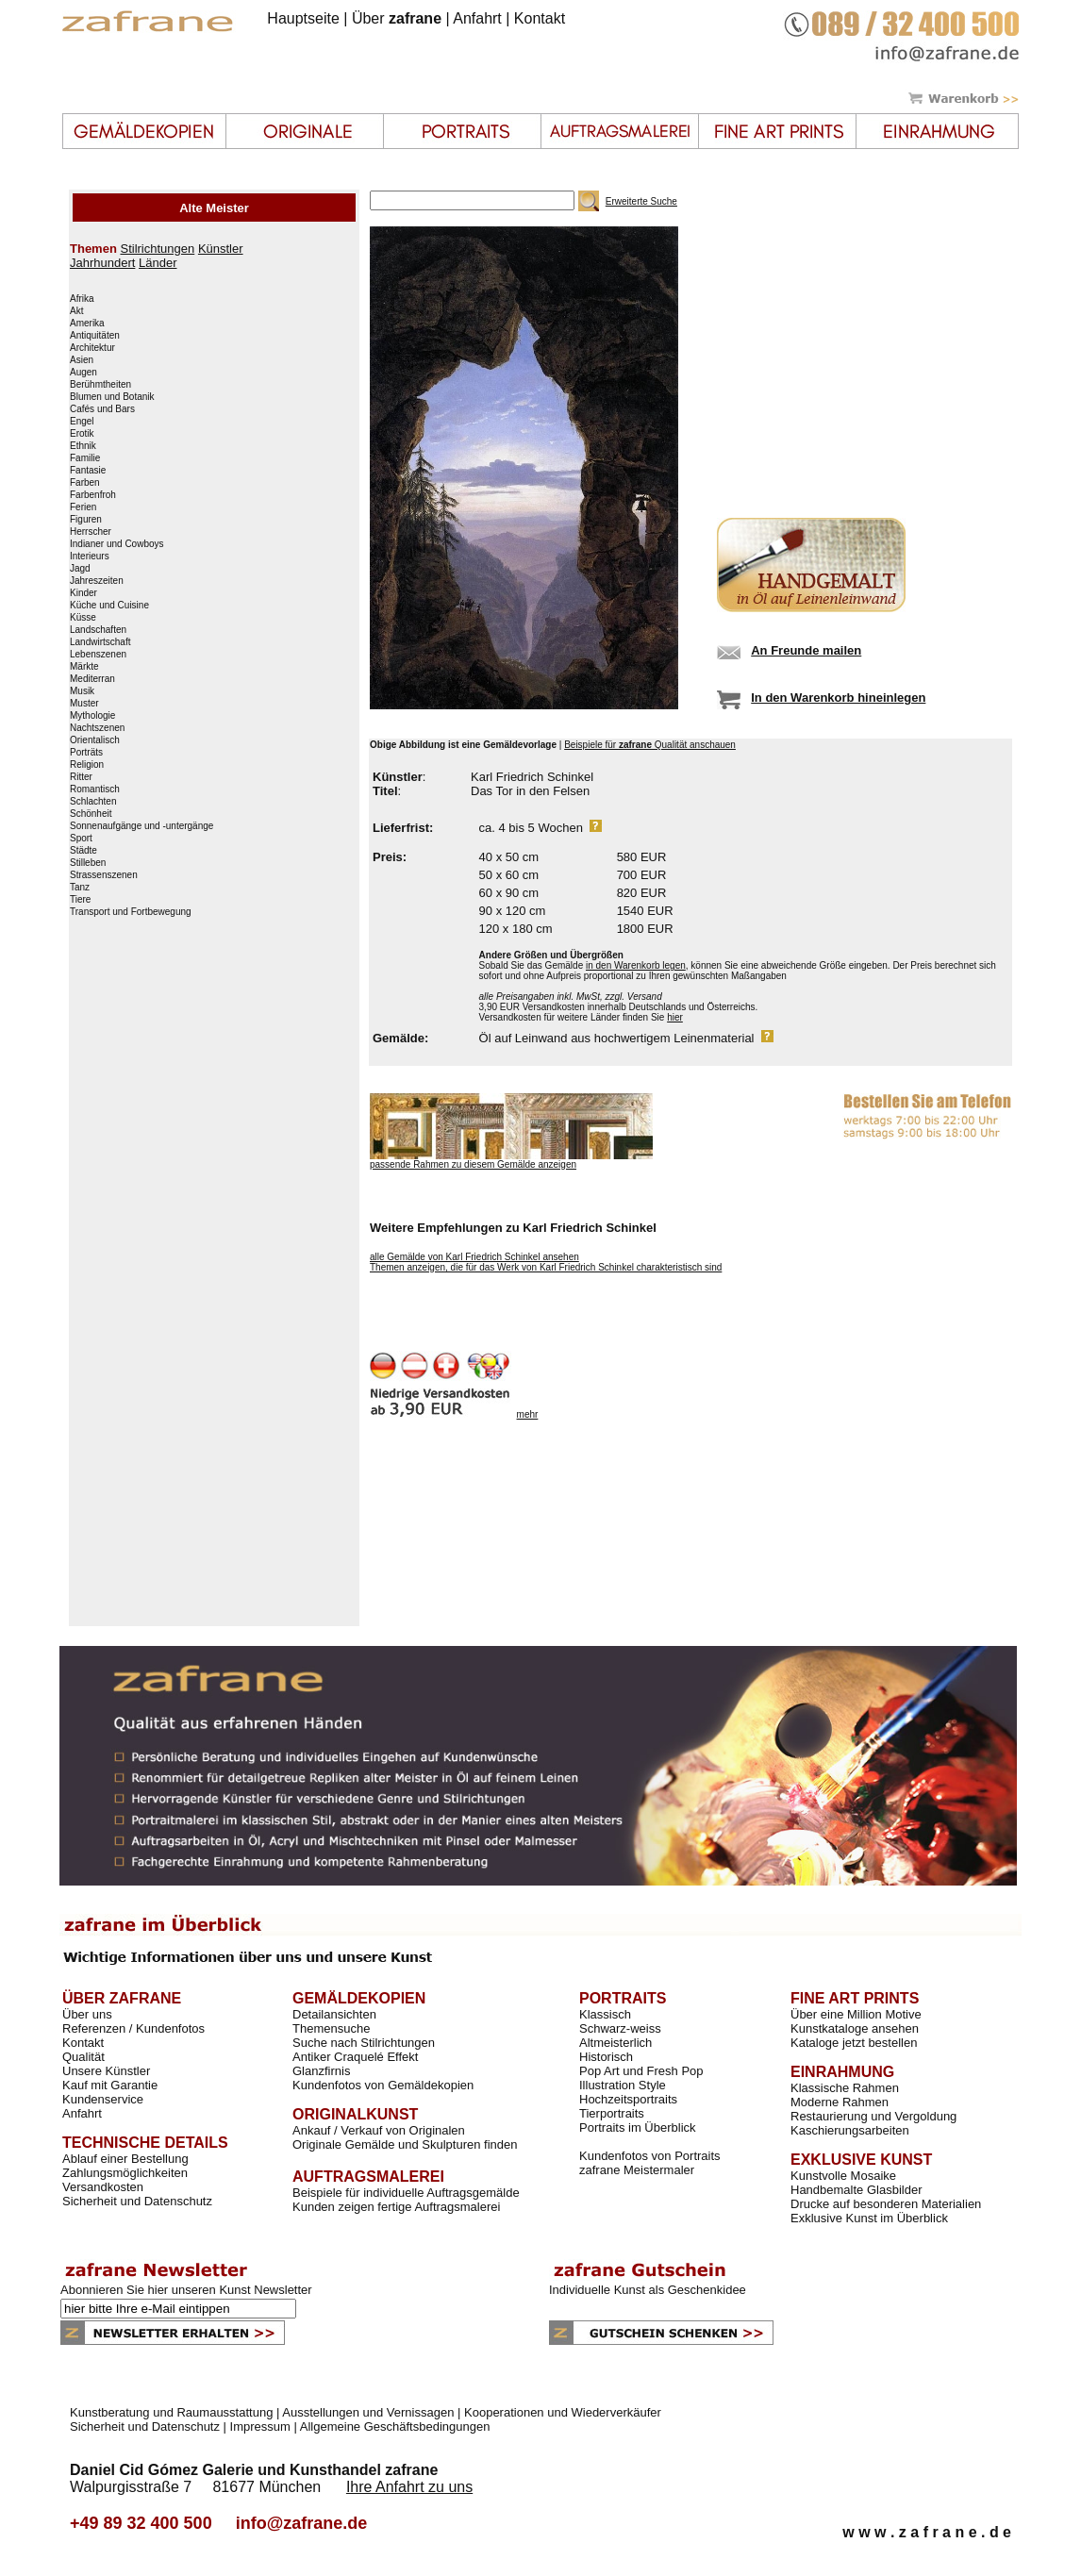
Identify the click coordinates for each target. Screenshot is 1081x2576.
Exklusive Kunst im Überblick (869, 2218)
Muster (84, 704)
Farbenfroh (93, 495)
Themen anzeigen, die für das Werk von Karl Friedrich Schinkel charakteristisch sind (546, 1267)
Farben (85, 483)
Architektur (92, 348)
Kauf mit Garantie (110, 2085)
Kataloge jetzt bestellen (853, 2043)
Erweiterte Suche (641, 201)
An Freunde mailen (806, 650)
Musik (82, 691)
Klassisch (605, 2014)
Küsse (83, 618)
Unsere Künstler (106, 2071)
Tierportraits (611, 2113)
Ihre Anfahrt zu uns (409, 2487)
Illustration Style (622, 2085)
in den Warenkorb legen (636, 965)
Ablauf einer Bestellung (125, 2159)
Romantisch (95, 789)
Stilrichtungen (157, 248)
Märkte (84, 667)
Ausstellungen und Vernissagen (368, 2412)
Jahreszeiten (97, 581)
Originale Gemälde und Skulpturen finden (404, 2144)
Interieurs (89, 556)
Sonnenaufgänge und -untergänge (141, 826)
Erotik (82, 434)
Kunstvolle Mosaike (843, 2176)
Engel (82, 422)
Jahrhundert (102, 263)
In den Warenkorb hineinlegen (838, 697)
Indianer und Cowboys (117, 544)
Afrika (82, 299)
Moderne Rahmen (839, 2102)
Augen (83, 373)
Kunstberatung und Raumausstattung (171, 2412)
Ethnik (83, 446)
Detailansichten (334, 2014)
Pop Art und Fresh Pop (641, 2071)
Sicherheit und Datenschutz (137, 2201)
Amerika (87, 323)
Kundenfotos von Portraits (650, 2156)
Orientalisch (95, 740)
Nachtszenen (97, 728)
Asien (81, 360)
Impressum (260, 2426)
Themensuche (331, 2028)
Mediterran (92, 679)
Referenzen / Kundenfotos (133, 2028)
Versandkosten (102, 2187)
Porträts (86, 753)
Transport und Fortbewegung (130, 912)
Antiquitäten (95, 336)
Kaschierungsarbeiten (849, 2130)
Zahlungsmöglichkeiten (125, 2173)
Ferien (83, 507)
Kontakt (539, 18)
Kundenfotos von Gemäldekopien (383, 2085)
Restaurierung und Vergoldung (873, 2116)
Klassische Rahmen (844, 2088)
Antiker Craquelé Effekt (355, 2057)
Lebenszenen (98, 655)
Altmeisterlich (615, 2043)
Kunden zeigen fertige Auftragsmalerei (396, 2207)
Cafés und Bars (102, 409)
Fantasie (88, 471)
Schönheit (90, 814)
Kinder (83, 593)
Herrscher (90, 532)
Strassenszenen (104, 875)
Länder (157, 263)
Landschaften (98, 630)
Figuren (86, 520)
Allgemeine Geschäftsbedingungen (395, 2426)
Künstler (220, 248)
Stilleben (88, 863)
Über (396, 18)
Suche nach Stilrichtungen (363, 2043)
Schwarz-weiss (620, 2028)
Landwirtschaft (100, 642)
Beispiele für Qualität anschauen (650, 745)
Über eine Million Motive (856, 2014)
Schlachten (93, 802)
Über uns (87, 2014)
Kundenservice (102, 2099)
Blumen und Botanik (112, 397)
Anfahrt (477, 18)
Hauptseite (303, 18)
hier (675, 1017)
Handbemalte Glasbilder (856, 2190)
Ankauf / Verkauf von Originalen (378, 2130)
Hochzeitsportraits (628, 2099)
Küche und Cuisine (109, 606)
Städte (83, 851)
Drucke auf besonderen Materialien (885, 2204)
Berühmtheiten (100, 385)
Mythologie (92, 716)
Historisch (606, 2057)
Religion (87, 765)
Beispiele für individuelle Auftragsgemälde (406, 2192)
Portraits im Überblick (637, 2127)
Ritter (81, 777)
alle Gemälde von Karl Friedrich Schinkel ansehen (474, 1257)
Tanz (80, 888)
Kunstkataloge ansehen (854, 2028)
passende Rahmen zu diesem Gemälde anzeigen (473, 1164)
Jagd (80, 569)
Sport (81, 838)
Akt (76, 311)
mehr (528, 1414)
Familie (85, 458)
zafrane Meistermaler (636, 2170)
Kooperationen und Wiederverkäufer (562, 2412)
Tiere (80, 900)
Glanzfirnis (321, 2071)
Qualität (83, 2057)
